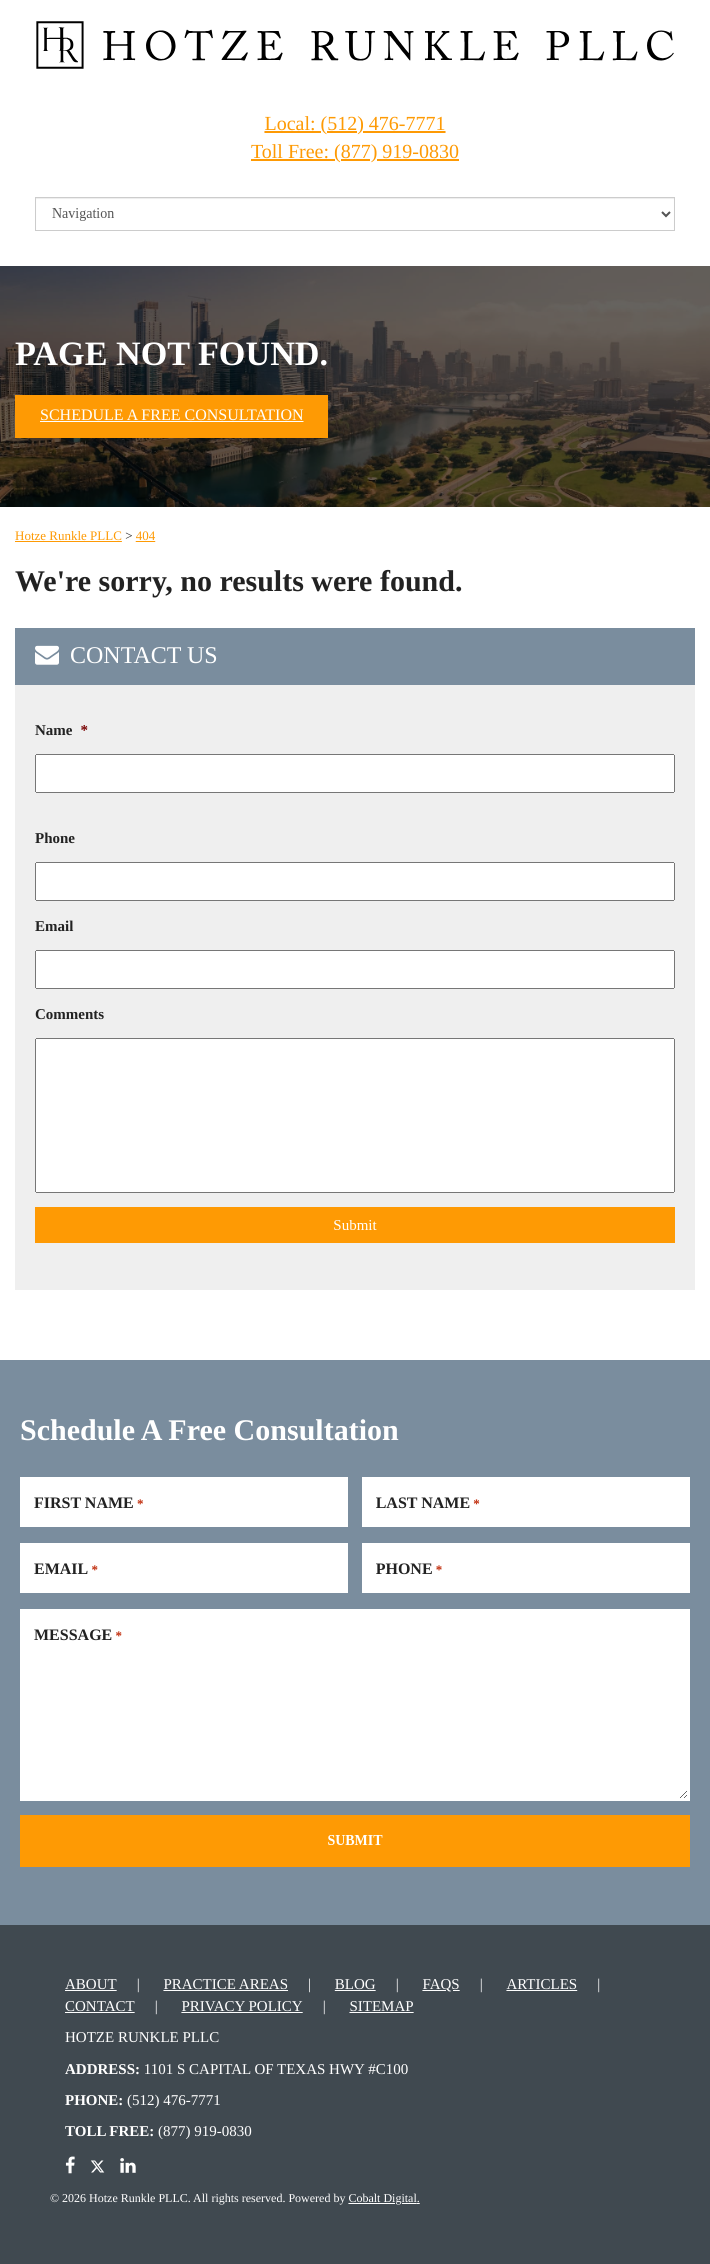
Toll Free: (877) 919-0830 (355, 152)
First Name (88, 1502)
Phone (55, 839)
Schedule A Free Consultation (171, 415)
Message (78, 1634)
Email (54, 927)
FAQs (440, 1983)
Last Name (428, 1502)
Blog (355, 1983)
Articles (541, 1983)
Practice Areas (225, 1983)
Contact (100, 2004)
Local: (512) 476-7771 (354, 124)
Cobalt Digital (382, 2195)
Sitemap (381, 2004)
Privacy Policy (241, 2004)
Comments (69, 1015)
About (91, 1983)
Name (61, 731)
